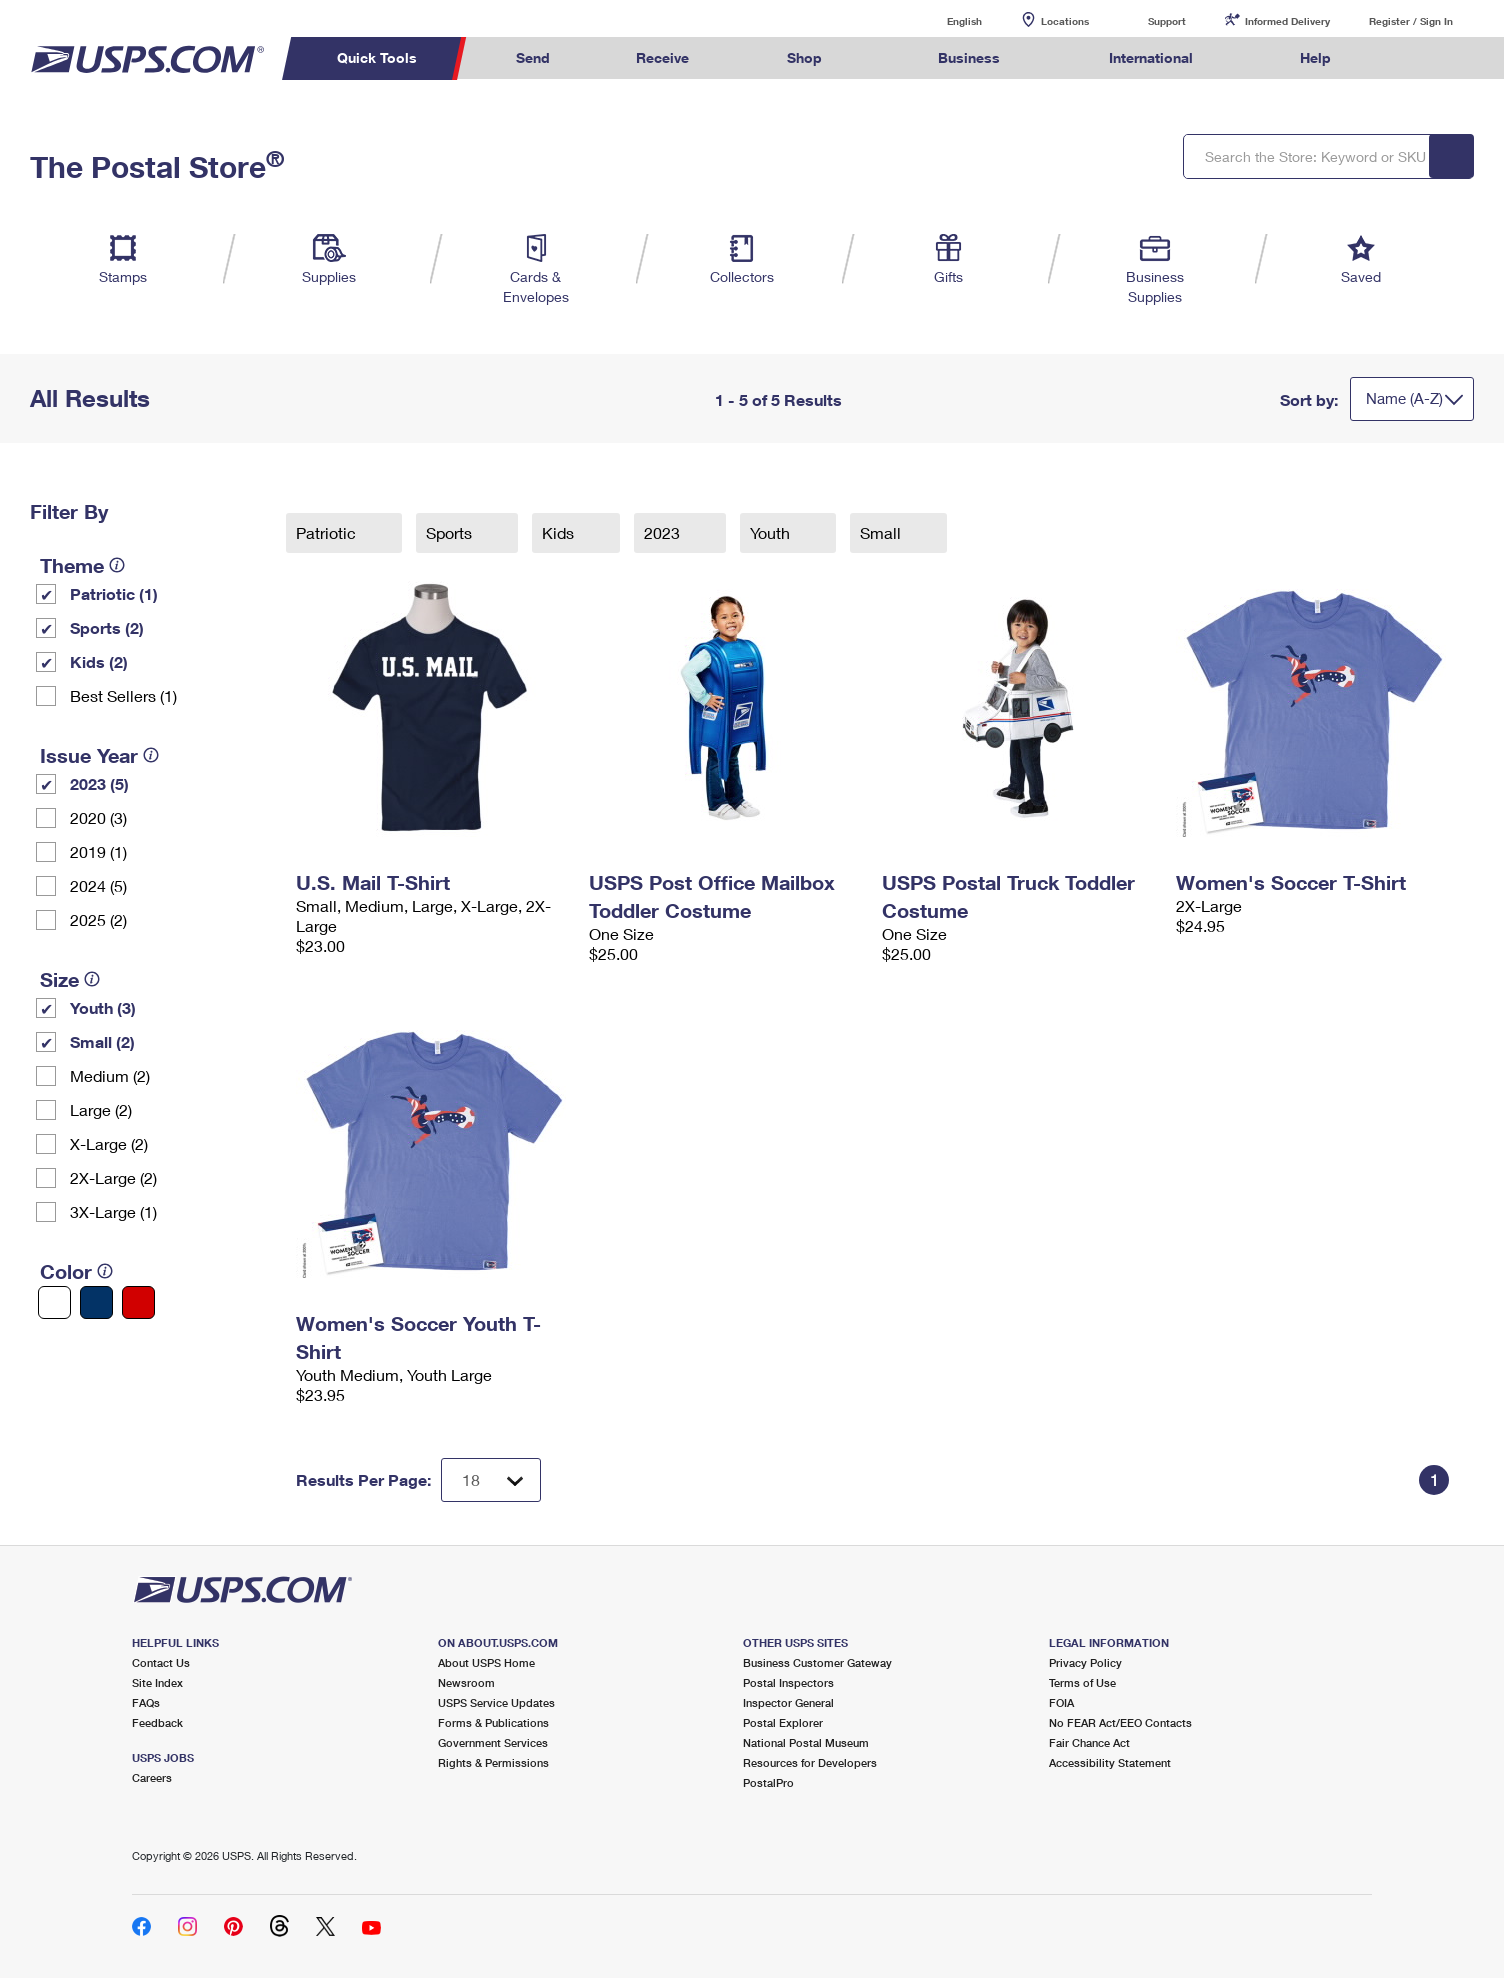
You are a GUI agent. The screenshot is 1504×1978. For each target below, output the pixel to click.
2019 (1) (98, 851)
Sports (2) (107, 627)
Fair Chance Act (1089, 1742)
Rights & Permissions (493, 1762)
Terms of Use (1082, 1682)
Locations (1065, 21)
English (944, 20)
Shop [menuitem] (804, 57)
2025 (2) (98, 919)
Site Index (157, 1682)
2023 (664, 532)
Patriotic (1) (114, 593)
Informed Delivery (1287, 21)
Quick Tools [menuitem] (377, 57)
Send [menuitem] (533, 57)
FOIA (1061, 1702)
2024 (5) (98, 885)
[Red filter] (138, 1302)
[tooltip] (117, 565)
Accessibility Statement (1110, 1762)
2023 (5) (99, 783)
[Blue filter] (96, 1302)
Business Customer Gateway (817, 1662)
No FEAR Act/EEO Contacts (1120, 1722)
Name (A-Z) (1404, 398)
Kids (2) (99, 661)
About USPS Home (486, 1662)
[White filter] (54, 1302)
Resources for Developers (810, 1762)
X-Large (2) (109, 1143)
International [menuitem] (1151, 57)
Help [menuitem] (1315, 57)
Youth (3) (103, 1007)
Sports (451, 532)
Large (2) (101, 1109)
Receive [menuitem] (662, 57)
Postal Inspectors (788, 1682)
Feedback (157, 1722)
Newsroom (466, 1682)
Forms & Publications (493, 1722)
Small (882, 532)
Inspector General (788, 1702)
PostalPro (768, 1782)
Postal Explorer (783, 1722)
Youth (772, 532)
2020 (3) (98, 817)
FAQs (146, 1702)
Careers (152, 1777)
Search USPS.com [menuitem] (1413, 58)
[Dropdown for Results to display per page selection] (491, 1480)
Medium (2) (110, 1075)
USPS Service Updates (496, 1702)
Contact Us (161, 1662)
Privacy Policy (1085, 1662)
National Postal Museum (806, 1742)
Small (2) (102, 1041)
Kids (560, 532)
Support (1167, 21)
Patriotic (328, 532)
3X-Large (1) (113, 1211)
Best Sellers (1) (123, 695)
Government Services (493, 1742)
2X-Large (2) (113, 1177)
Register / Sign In (1411, 21)
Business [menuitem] (969, 57)
